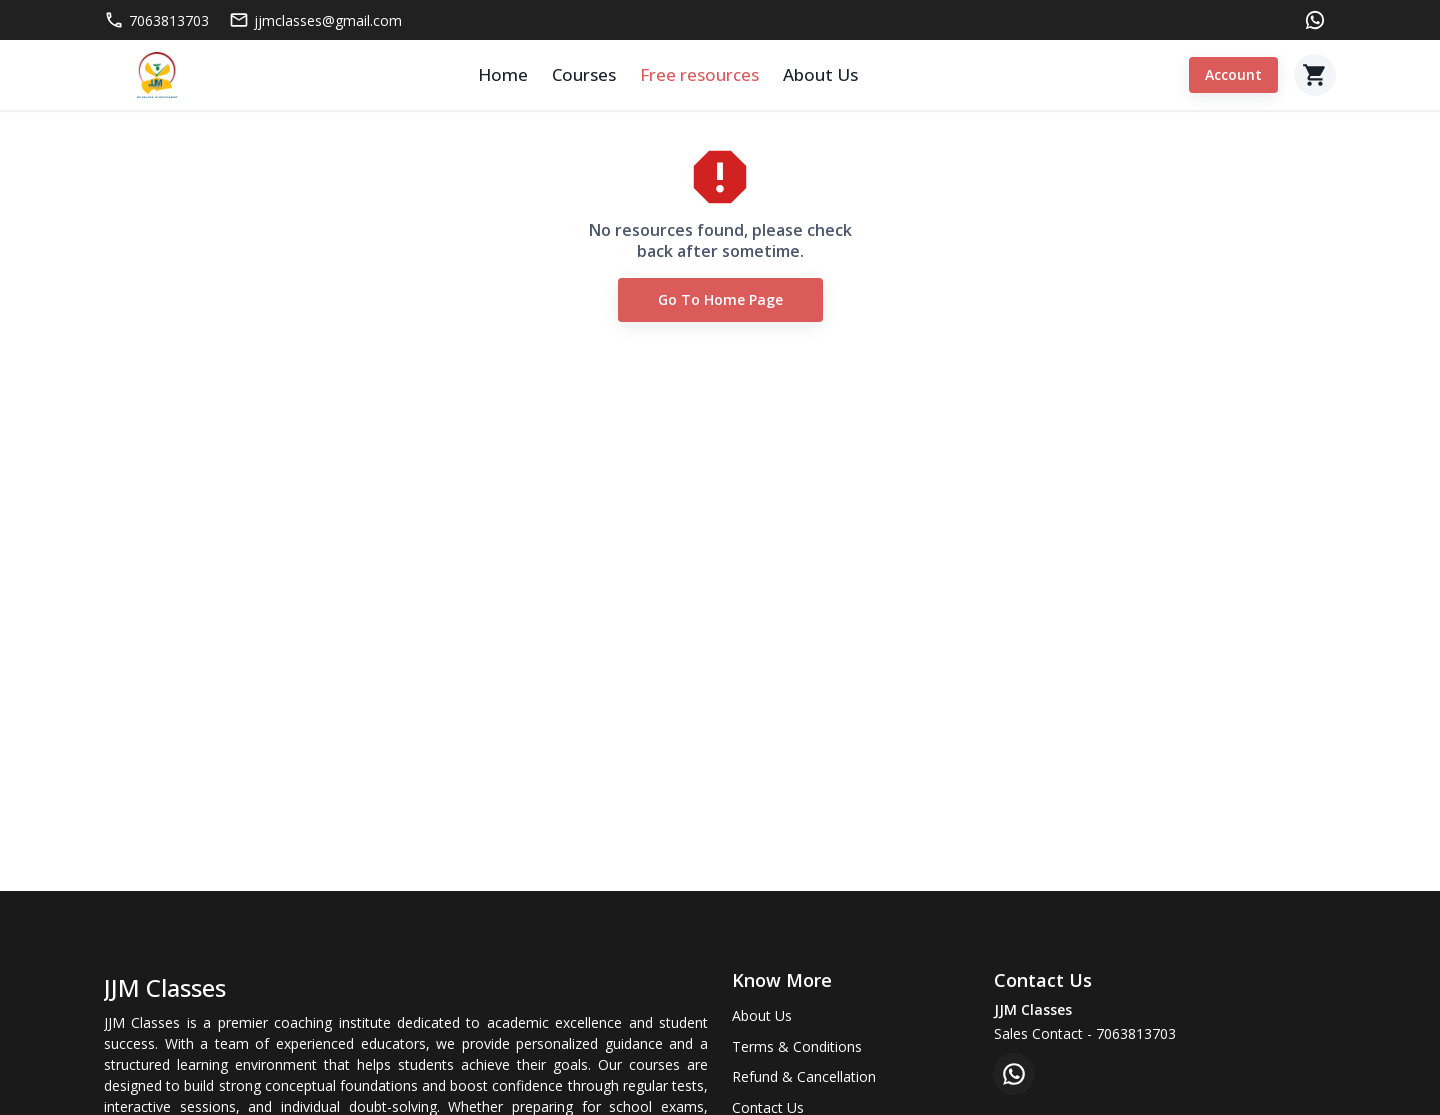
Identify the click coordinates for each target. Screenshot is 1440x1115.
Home (503, 74)
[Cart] (1315, 75)
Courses (584, 74)
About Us (820, 74)
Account (1233, 75)
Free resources (699, 74)
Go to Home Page (720, 300)
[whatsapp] (1014, 1074)
